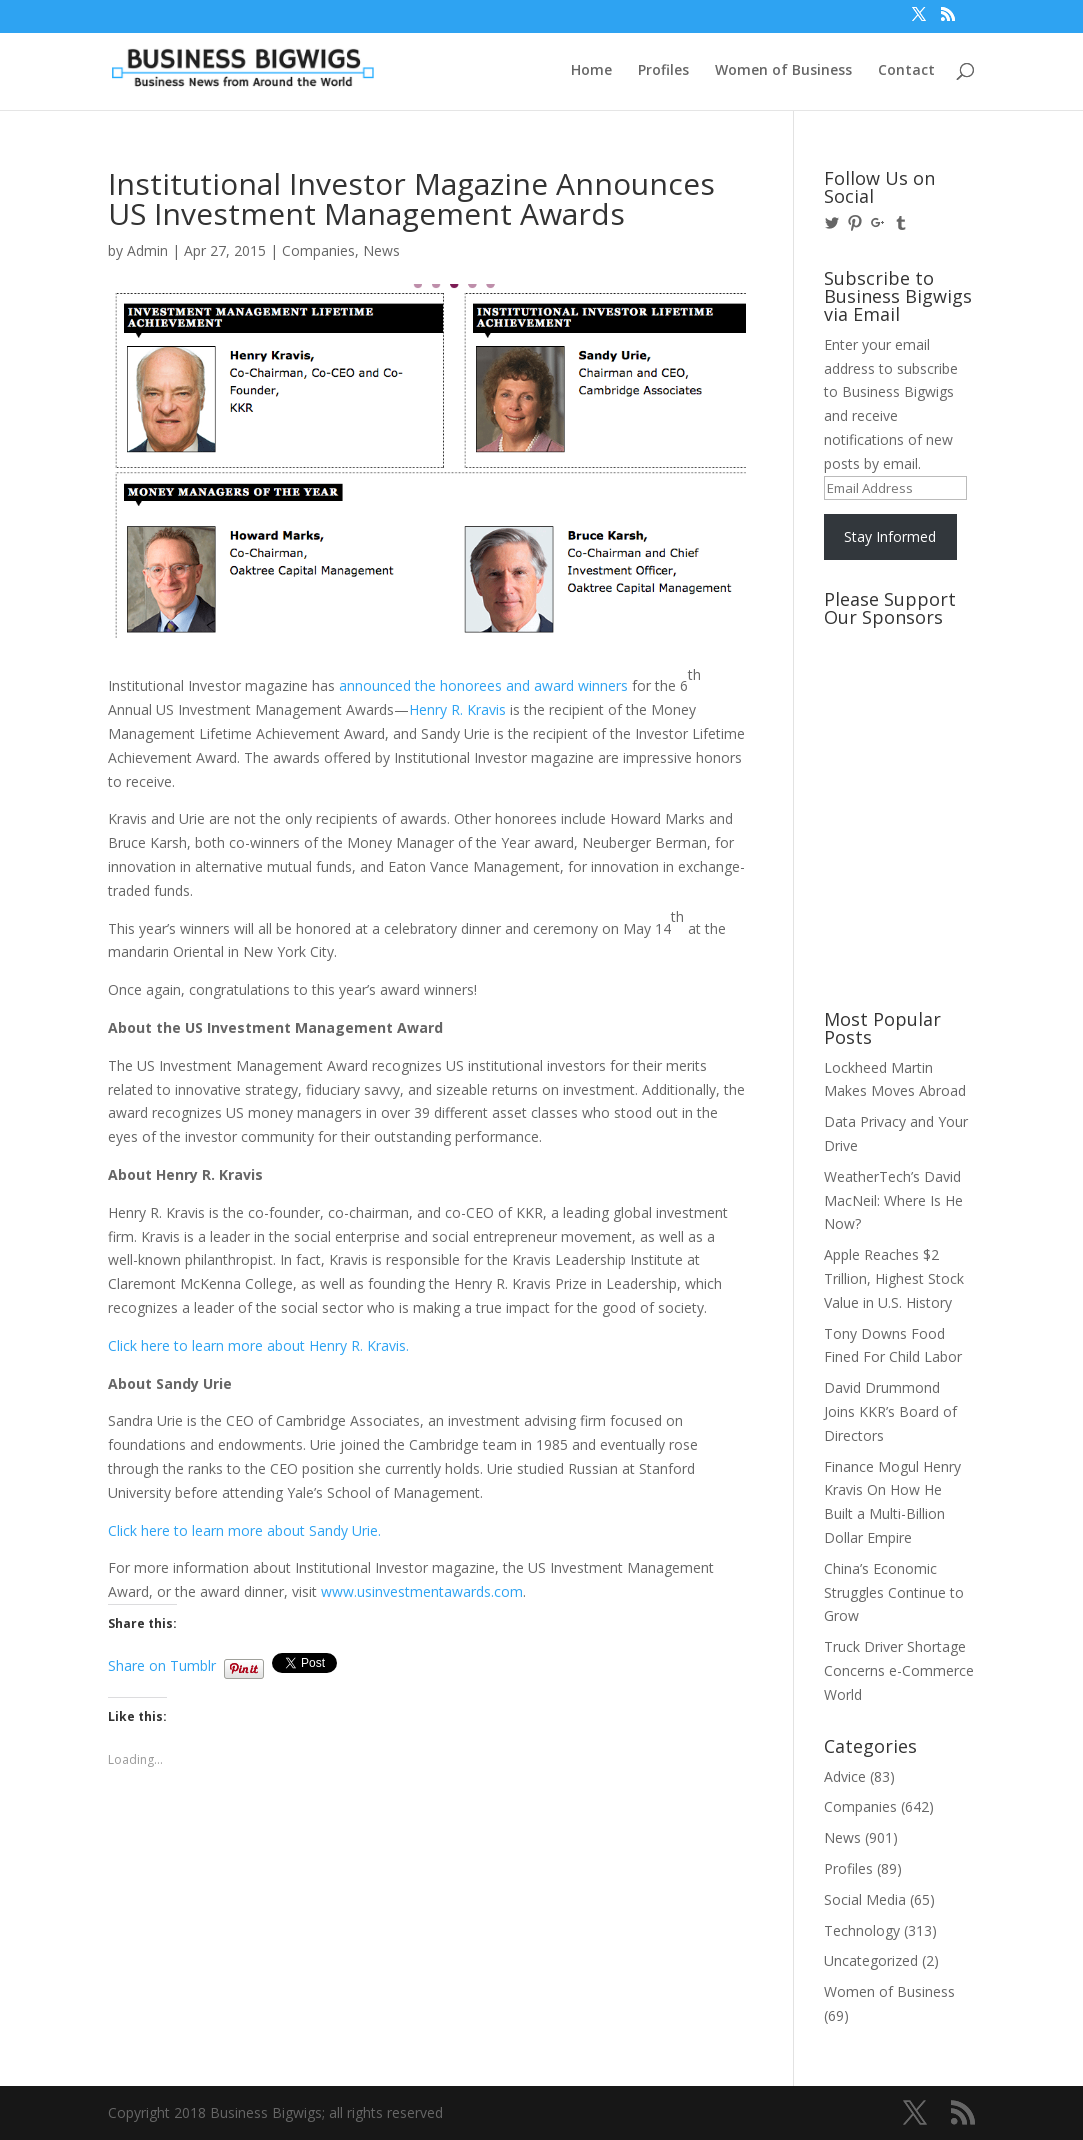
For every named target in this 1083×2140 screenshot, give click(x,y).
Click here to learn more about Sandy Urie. (244, 1530)
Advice (845, 1776)
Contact (906, 71)
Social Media (865, 1899)
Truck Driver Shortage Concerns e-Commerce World (899, 1670)
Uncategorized (871, 1960)
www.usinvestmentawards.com (422, 1591)
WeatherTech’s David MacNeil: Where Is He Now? (893, 1200)
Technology (862, 1930)
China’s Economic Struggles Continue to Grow (894, 1592)
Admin (147, 250)
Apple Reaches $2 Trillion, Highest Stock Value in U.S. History (894, 1278)
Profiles (663, 71)
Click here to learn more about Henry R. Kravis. (258, 1345)
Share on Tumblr (162, 1663)
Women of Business (783, 71)
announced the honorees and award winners (483, 685)
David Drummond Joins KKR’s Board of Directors (890, 1411)
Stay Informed (890, 536)
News (381, 250)
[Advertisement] (914, 711)
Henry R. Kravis (457, 709)
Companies (318, 250)
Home (591, 71)
